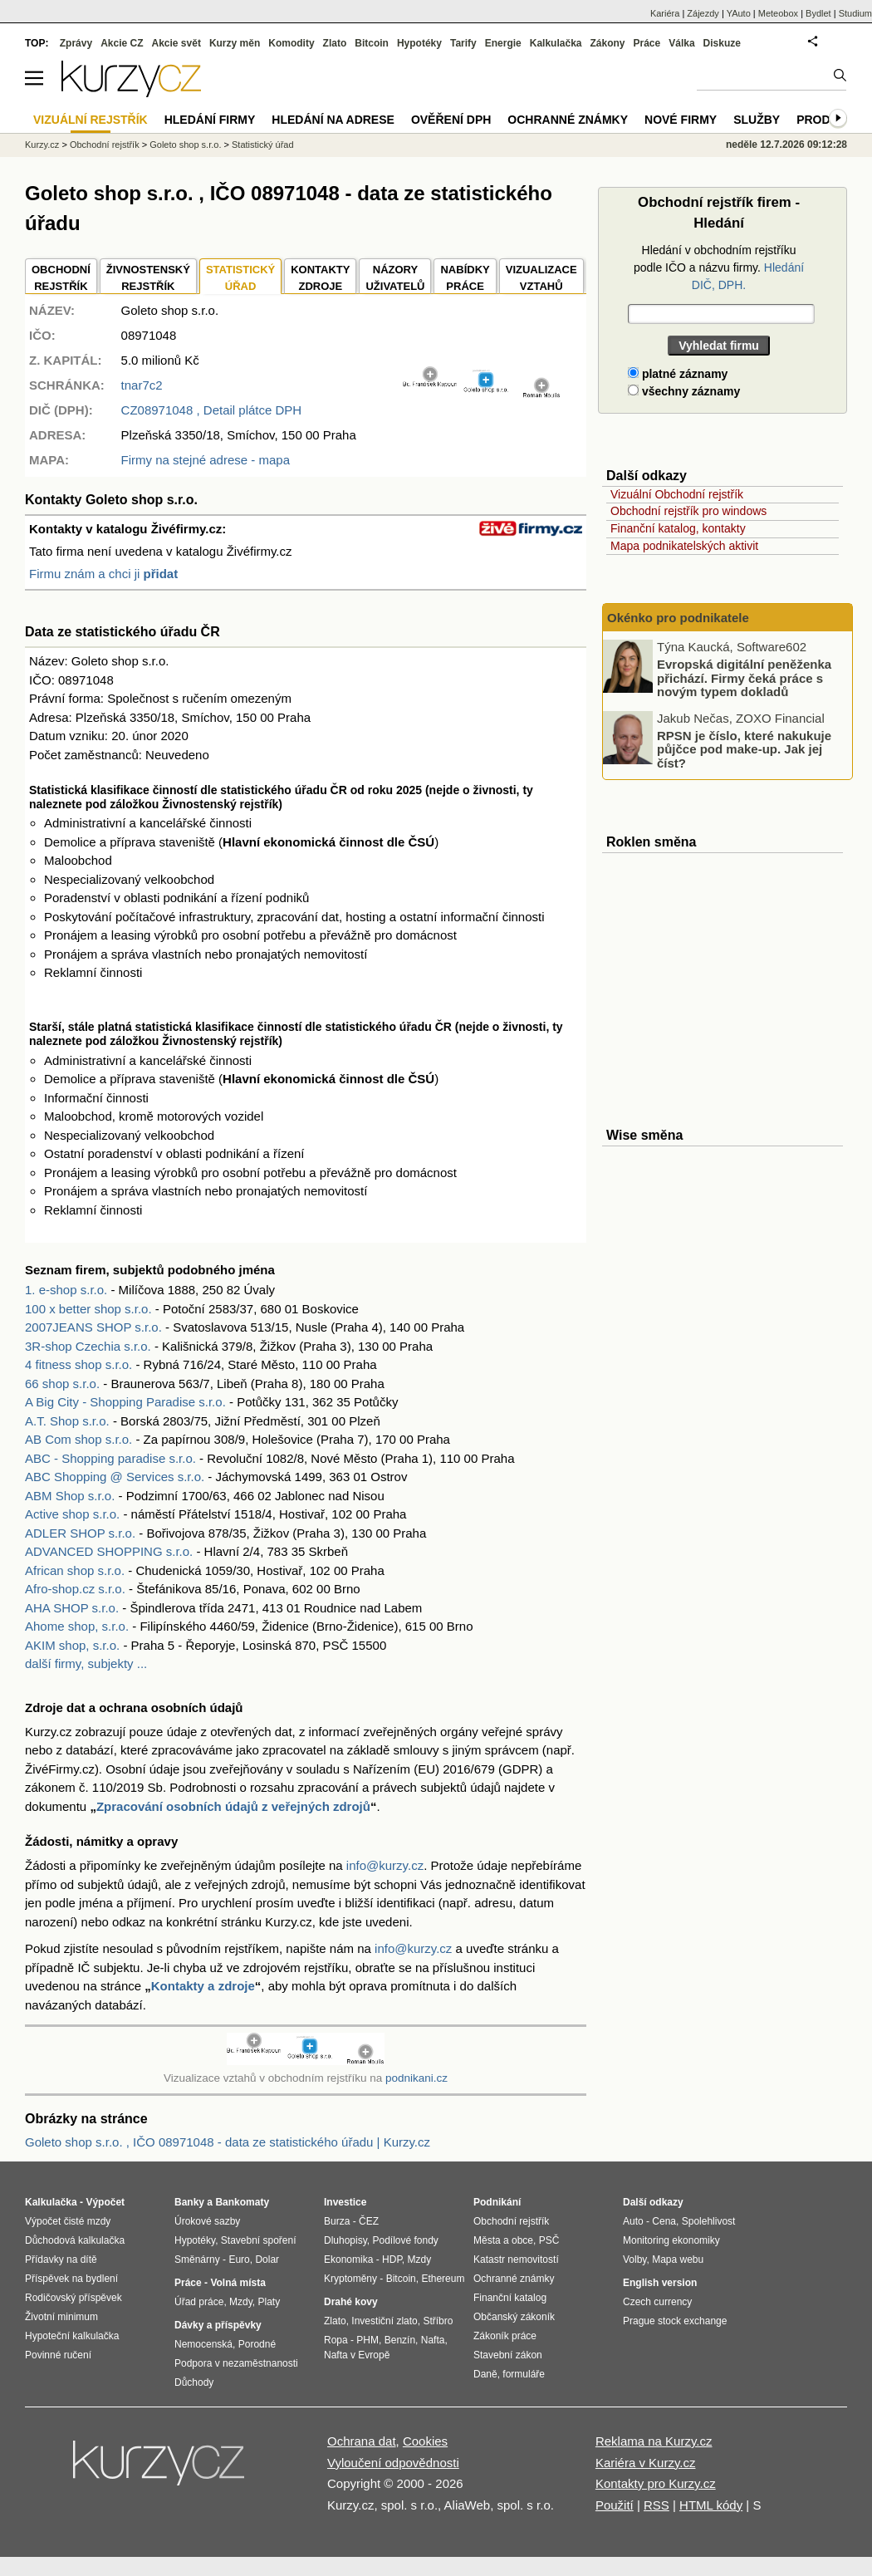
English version (660, 2283)
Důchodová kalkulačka (75, 2240)
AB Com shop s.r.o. (78, 1439)
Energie (503, 43)
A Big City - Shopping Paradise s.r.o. (125, 1402)
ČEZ (369, 2221)
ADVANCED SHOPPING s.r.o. (109, 1551)
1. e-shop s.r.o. (66, 1290)
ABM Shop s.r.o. (70, 1496)
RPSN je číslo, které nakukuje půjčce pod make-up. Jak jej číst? (744, 748)
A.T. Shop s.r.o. (67, 1421)
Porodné (257, 2344)
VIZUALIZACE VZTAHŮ (541, 277)
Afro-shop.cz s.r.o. (75, 1589)
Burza (337, 2221)
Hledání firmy (210, 119)
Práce (647, 43)
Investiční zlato (384, 2321)
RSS (656, 2505)
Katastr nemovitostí (516, 2259)
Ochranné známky (567, 119)
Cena (664, 2221)
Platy (269, 2302)
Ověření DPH (451, 119)
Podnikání (497, 2202)
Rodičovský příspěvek (73, 2298)
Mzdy (240, 2302)
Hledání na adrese (333, 119)
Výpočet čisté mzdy (67, 2221)
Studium (855, 13)
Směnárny (197, 2259)
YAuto (739, 13)
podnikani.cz (416, 2078)
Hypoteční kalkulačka (72, 2336)
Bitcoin (372, 43)
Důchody (193, 2382)
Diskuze (722, 43)
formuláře (523, 2374)
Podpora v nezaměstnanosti (236, 2363)
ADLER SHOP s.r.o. (80, 1533)
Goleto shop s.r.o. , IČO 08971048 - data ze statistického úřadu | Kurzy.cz (227, 2142)
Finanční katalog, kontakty (678, 528)
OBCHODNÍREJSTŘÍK (61, 277)
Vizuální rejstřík (90, 119)
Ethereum (442, 2278)
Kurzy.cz (42, 145)
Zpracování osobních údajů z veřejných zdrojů (233, 1806)
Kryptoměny (350, 2278)
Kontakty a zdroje (203, 1986)
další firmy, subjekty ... (86, 1663)
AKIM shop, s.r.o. (72, 1645)
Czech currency (657, 2302)
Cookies (425, 2441)
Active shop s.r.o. (72, 1514)
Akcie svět (176, 43)
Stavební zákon (507, 2355)
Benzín (400, 2340)
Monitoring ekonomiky (671, 2240)
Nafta (433, 2340)
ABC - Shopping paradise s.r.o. (110, 1458)
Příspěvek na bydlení (71, 2278)
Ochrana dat (361, 2441)
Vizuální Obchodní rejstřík (676, 494)
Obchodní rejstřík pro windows (688, 511)
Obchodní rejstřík (105, 145)
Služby (756, 119)
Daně (485, 2374)
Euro (238, 2259)
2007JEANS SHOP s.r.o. (93, 1327)
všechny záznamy (684, 391)
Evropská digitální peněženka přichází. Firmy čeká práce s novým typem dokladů (744, 678)
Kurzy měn (234, 43)
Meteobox (778, 13)
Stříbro (438, 2321)
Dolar (267, 2259)
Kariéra (664, 13)
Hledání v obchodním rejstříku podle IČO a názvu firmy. (719, 267)
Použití (614, 2505)
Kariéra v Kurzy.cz (645, 2463)
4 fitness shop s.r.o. (78, 1364)
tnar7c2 (142, 385)
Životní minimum (61, 2317)
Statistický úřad (263, 145)
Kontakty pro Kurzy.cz (655, 2483)
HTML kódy (710, 2505)
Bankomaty (242, 2202)
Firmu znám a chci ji (103, 574)
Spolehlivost (709, 2221)
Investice (345, 2202)
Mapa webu (677, 2259)
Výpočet (105, 2202)
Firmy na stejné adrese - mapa (205, 460)
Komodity (291, 43)
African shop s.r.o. (75, 1570)
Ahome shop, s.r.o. (77, 1626)
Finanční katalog (509, 2298)
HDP (392, 2259)
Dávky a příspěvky (218, 2325)
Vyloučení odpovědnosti (393, 2463)
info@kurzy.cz (385, 1865)
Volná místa (237, 2283)
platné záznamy (677, 373)
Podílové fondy (405, 2240)
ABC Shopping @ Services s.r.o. (114, 1477)
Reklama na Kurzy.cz (654, 2441)
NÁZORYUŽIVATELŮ (394, 277)
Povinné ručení (58, 2355)
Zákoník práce (504, 2336)
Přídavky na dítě (61, 2259)
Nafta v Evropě (356, 2355)
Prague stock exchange (675, 2321)
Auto (633, 2221)
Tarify (463, 43)
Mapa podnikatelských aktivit (684, 545)
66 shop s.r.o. (62, 1383)
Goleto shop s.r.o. (185, 145)
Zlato (335, 43)
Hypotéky (419, 43)
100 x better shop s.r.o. (88, 1309)
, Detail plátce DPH (211, 410)
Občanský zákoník (514, 2317)
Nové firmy (680, 119)
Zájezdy (703, 13)
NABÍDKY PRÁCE (464, 277)
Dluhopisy (345, 2240)
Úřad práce (198, 2302)
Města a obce (503, 2240)
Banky (189, 2202)
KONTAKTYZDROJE (320, 277)
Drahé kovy (351, 2302)
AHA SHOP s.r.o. (72, 1608)
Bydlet (818, 13)
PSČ (549, 2240)
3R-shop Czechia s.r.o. (88, 1346)
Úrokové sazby (207, 2221)
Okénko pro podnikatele (678, 618)
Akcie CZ (121, 43)
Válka (681, 43)
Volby (634, 2259)
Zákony (607, 43)
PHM (367, 2340)
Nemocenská (203, 2344)
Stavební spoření (258, 2240)
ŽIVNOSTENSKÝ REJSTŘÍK (148, 277)
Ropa (336, 2340)
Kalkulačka (556, 43)
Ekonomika (348, 2259)
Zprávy (76, 43)
